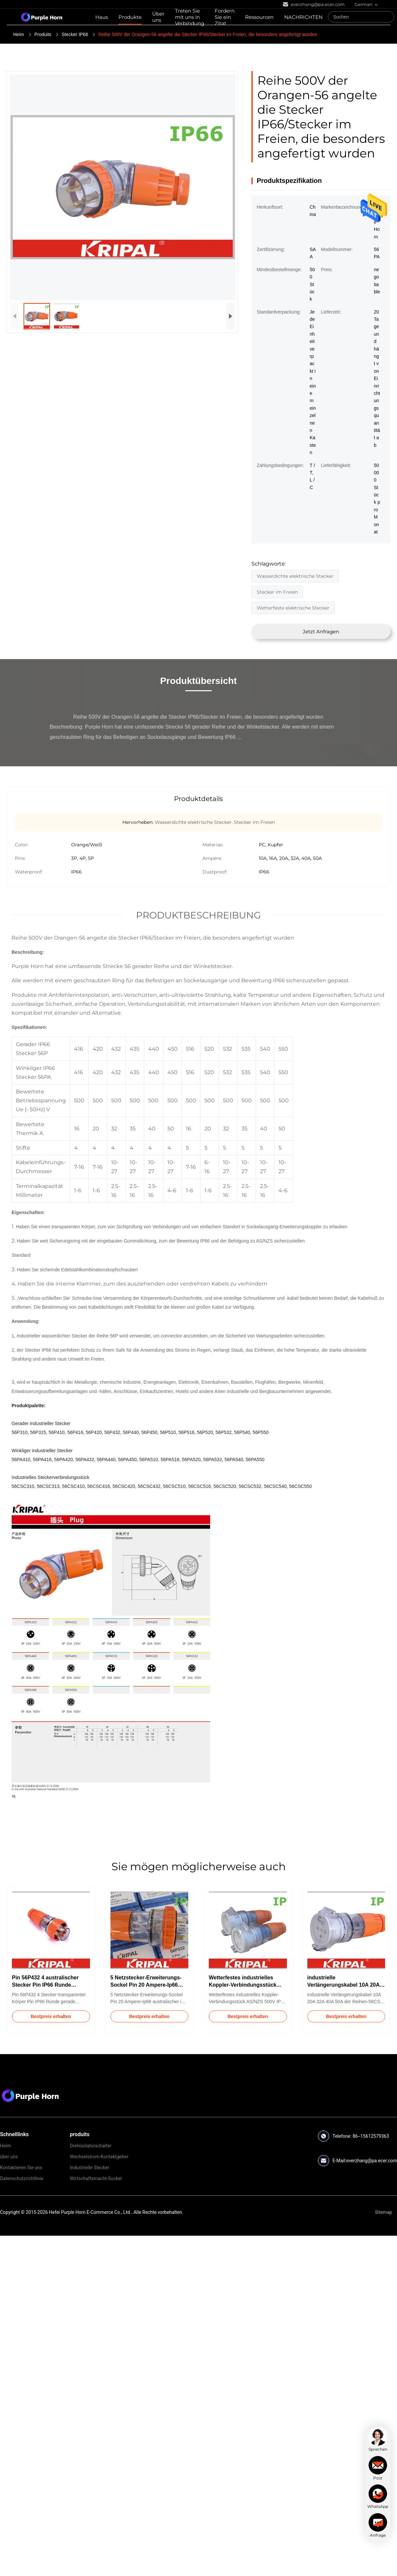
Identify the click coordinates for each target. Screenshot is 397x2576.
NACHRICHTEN (303, 17)
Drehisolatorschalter (90, 2145)
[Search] (387, 16)
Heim (18, 34)
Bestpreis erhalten (51, 2016)
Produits (42, 34)
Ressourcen (259, 17)
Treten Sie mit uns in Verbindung (189, 17)
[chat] (378, 2439)
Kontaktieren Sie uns (21, 2167)
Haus (101, 17)
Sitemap (383, 2212)
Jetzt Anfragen (321, 631)
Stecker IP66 (75, 34)
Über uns (158, 17)
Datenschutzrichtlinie (21, 2178)
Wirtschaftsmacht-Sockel (96, 2178)
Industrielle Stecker (89, 2167)
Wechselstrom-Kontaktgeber (99, 2156)
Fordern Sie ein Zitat (225, 17)
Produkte (130, 17)
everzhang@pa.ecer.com (371, 2160)
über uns (9, 2156)
